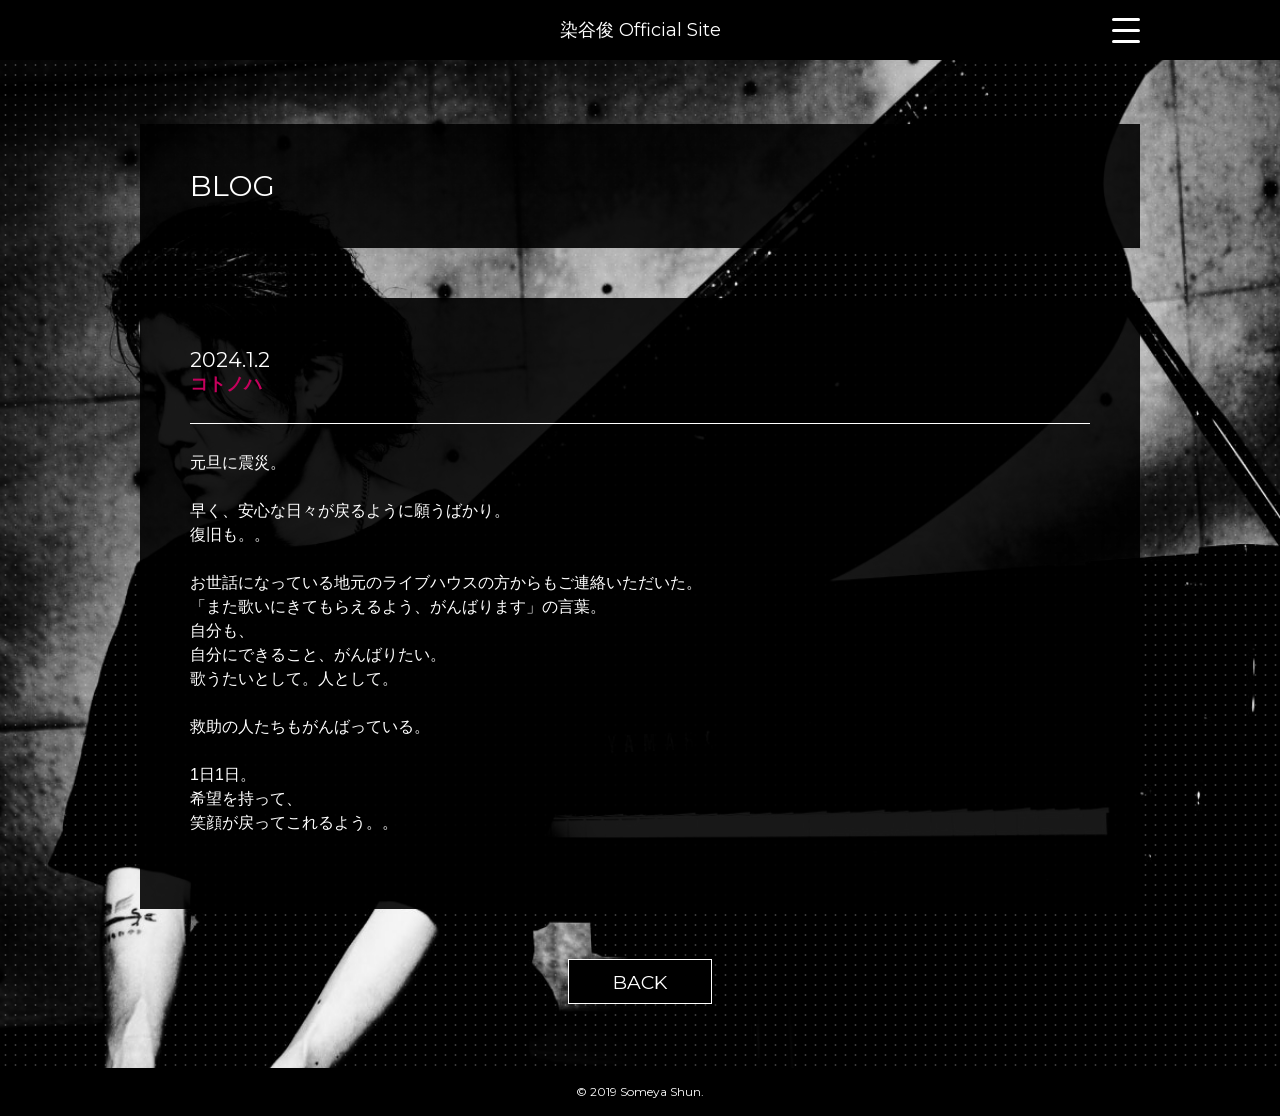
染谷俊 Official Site (640, 30)
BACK (640, 982)
